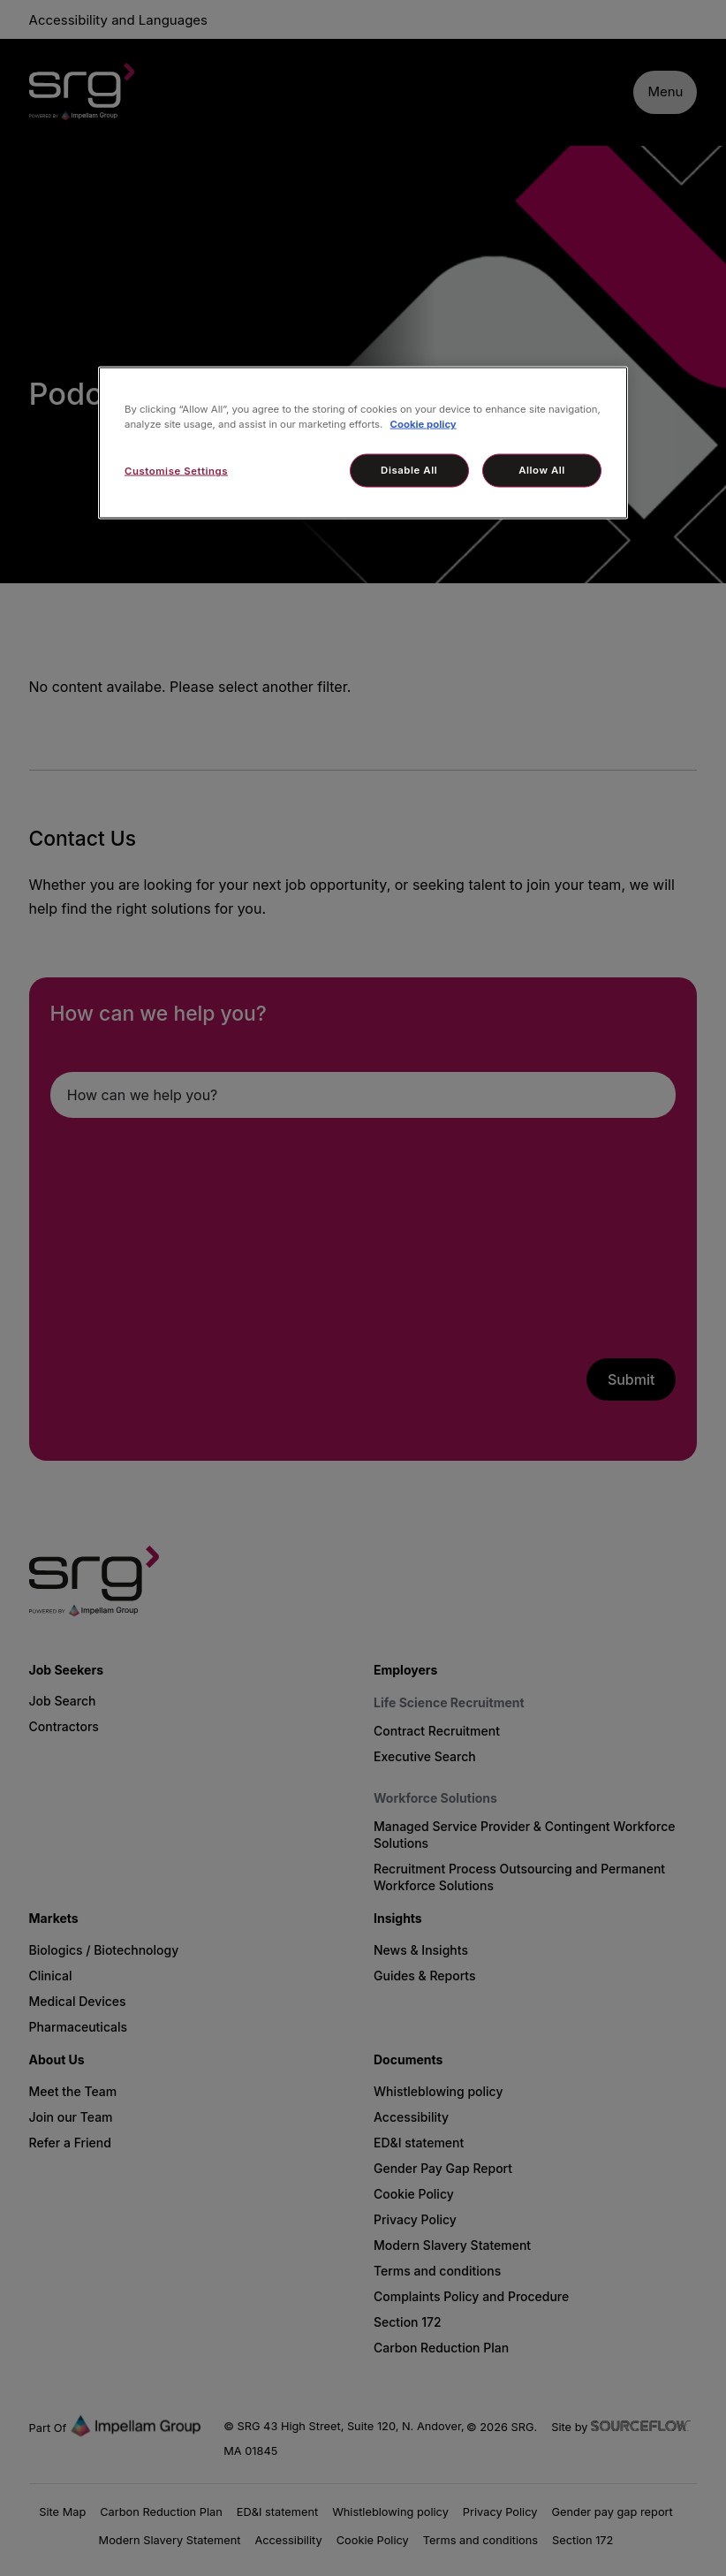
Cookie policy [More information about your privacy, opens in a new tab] (423, 424)
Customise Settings (176, 471)
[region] (363, 443)
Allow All (541, 470)
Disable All (409, 470)
